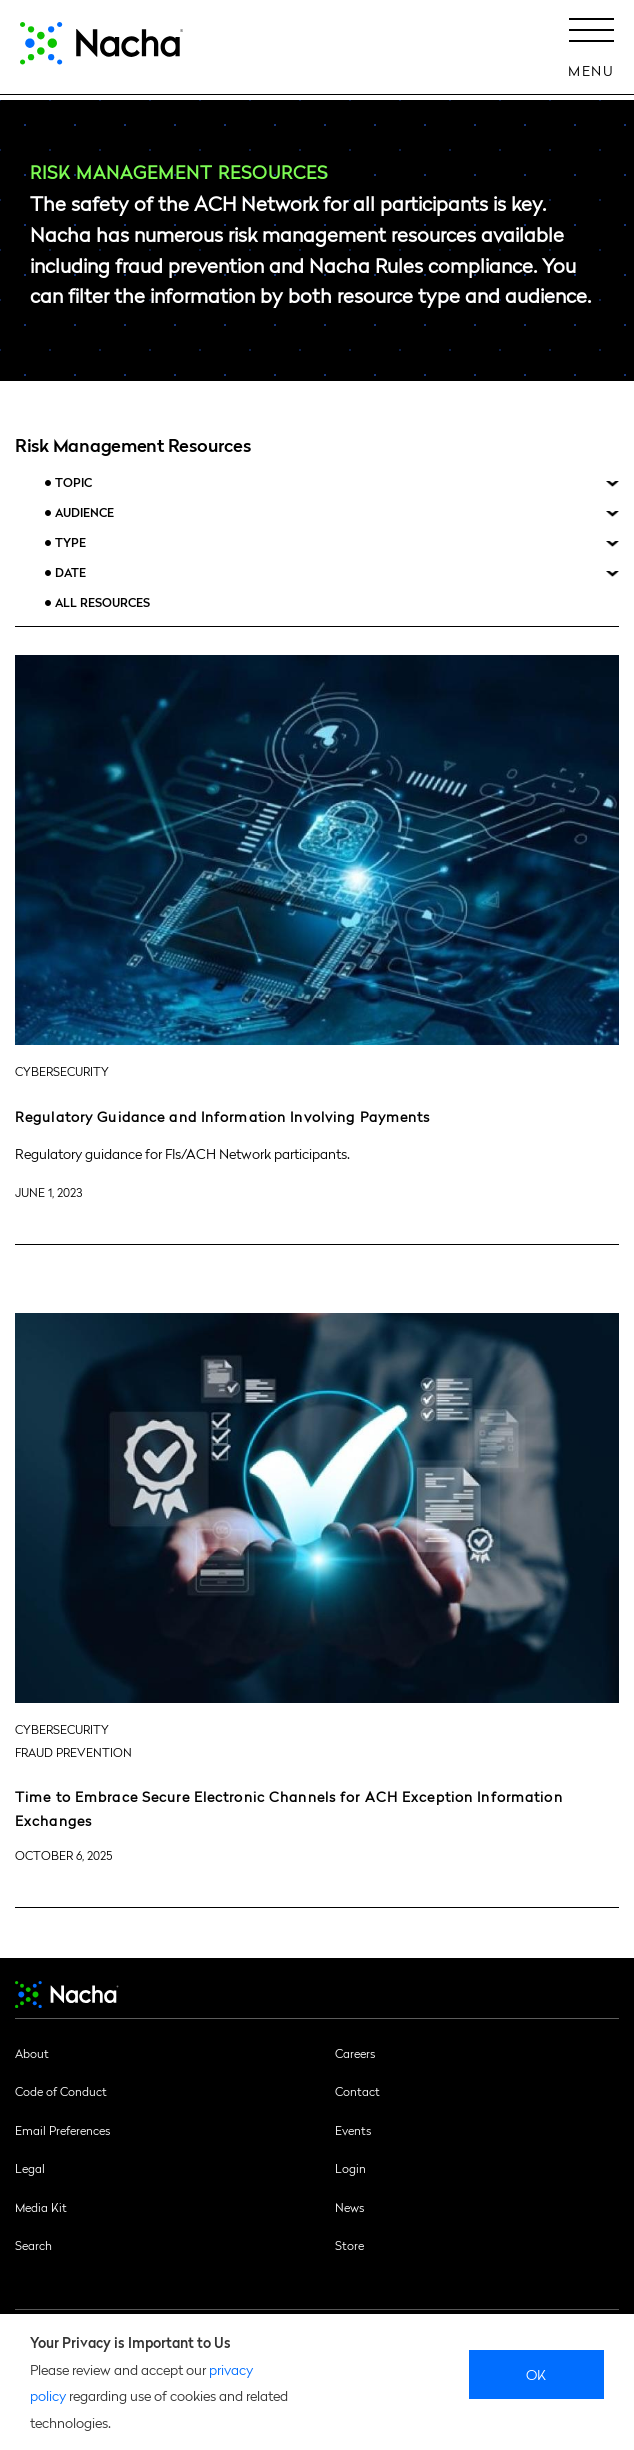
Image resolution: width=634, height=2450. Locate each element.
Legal (30, 2168)
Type (70, 542)
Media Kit (41, 2207)
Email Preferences (62, 2130)
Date (70, 572)
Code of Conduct (61, 2091)
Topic (73, 482)
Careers (355, 2053)
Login (350, 2168)
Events (353, 2130)
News (349, 2207)
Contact (357, 2091)
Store (349, 2245)
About (32, 2053)
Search (33, 2245)
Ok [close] (536, 2374)
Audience (84, 512)
